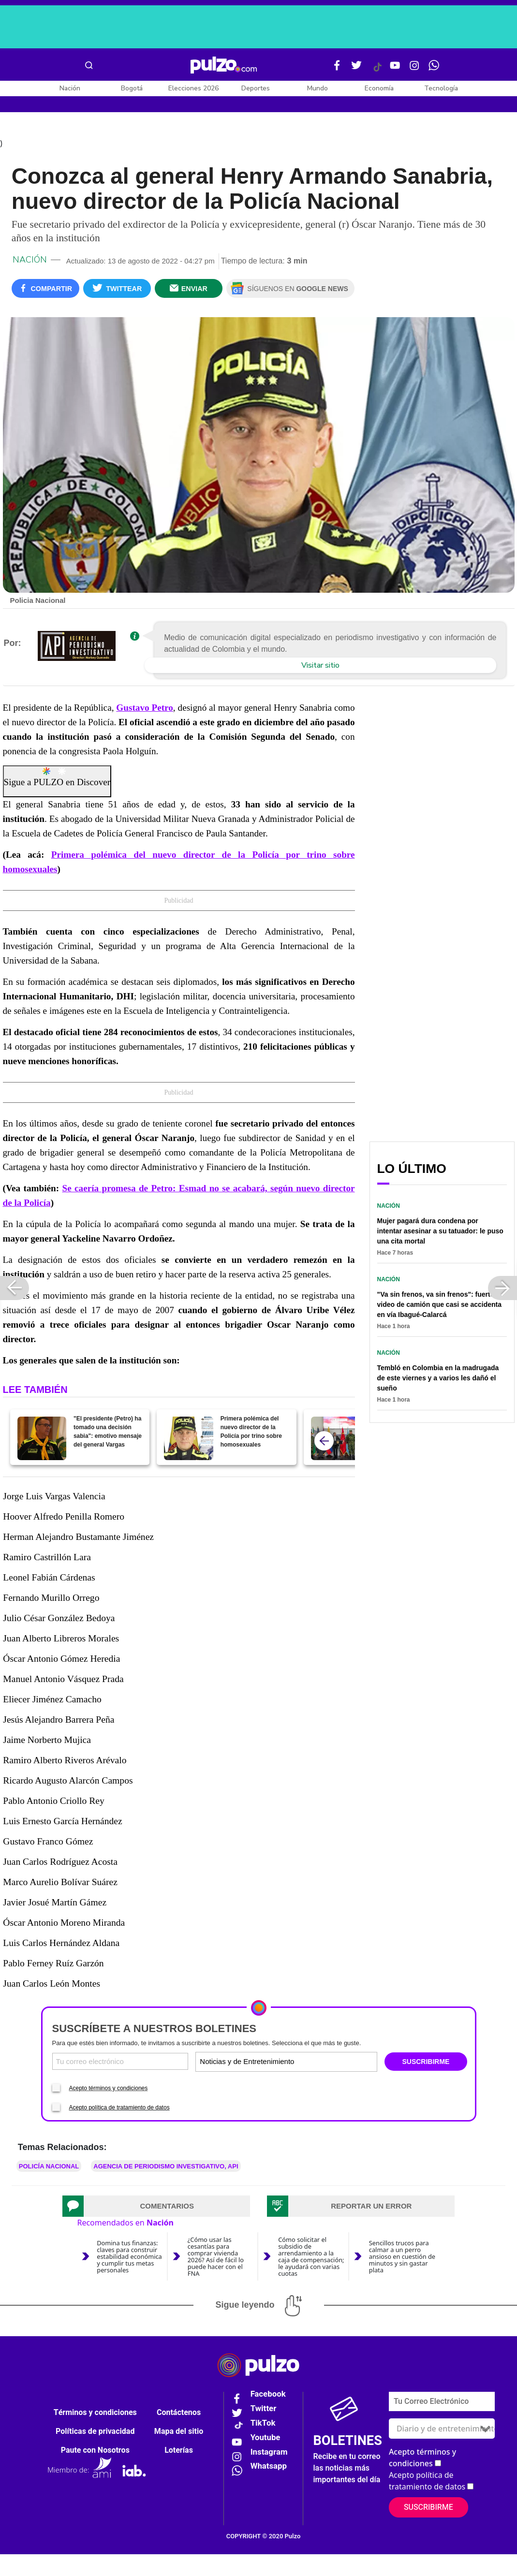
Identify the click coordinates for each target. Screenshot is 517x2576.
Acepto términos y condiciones (108, 2091)
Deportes (255, 88)
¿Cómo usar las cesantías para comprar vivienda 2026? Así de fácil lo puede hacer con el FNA (216, 2259)
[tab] (156, 2209)
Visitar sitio (320, 668)
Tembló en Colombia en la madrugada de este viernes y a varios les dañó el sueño (438, 1381)
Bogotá (132, 88)
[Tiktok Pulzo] (377, 70)
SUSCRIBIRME (425, 2065)
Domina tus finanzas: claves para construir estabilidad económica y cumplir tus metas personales (129, 2259)
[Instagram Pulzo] (414, 69)
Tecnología (441, 88)
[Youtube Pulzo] (395, 69)
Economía (379, 88)
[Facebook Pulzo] (337, 69)
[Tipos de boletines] (330, 2064)
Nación (69, 88)
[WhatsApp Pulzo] (434, 69)
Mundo (317, 88)
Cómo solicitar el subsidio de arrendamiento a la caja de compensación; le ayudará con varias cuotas (311, 2259)
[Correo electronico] (120, 2064)
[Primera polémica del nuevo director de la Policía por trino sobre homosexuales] (188, 1442)
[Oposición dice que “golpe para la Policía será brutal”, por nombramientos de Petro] (335, 1442)
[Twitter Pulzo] (356, 69)
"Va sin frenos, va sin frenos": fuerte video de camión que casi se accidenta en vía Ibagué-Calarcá (439, 1308)
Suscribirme (428, 2511)
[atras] (324, 1444)
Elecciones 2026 (193, 88)
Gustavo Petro (144, 711)
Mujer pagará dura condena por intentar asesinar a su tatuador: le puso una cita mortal (440, 1234)
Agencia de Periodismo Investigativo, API (165, 2169)
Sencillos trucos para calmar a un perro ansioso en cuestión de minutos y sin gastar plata (402, 2259)
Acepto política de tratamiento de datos (119, 2110)
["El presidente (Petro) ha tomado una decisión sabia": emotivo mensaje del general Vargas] (41, 1442)
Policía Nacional (49, 2169)
